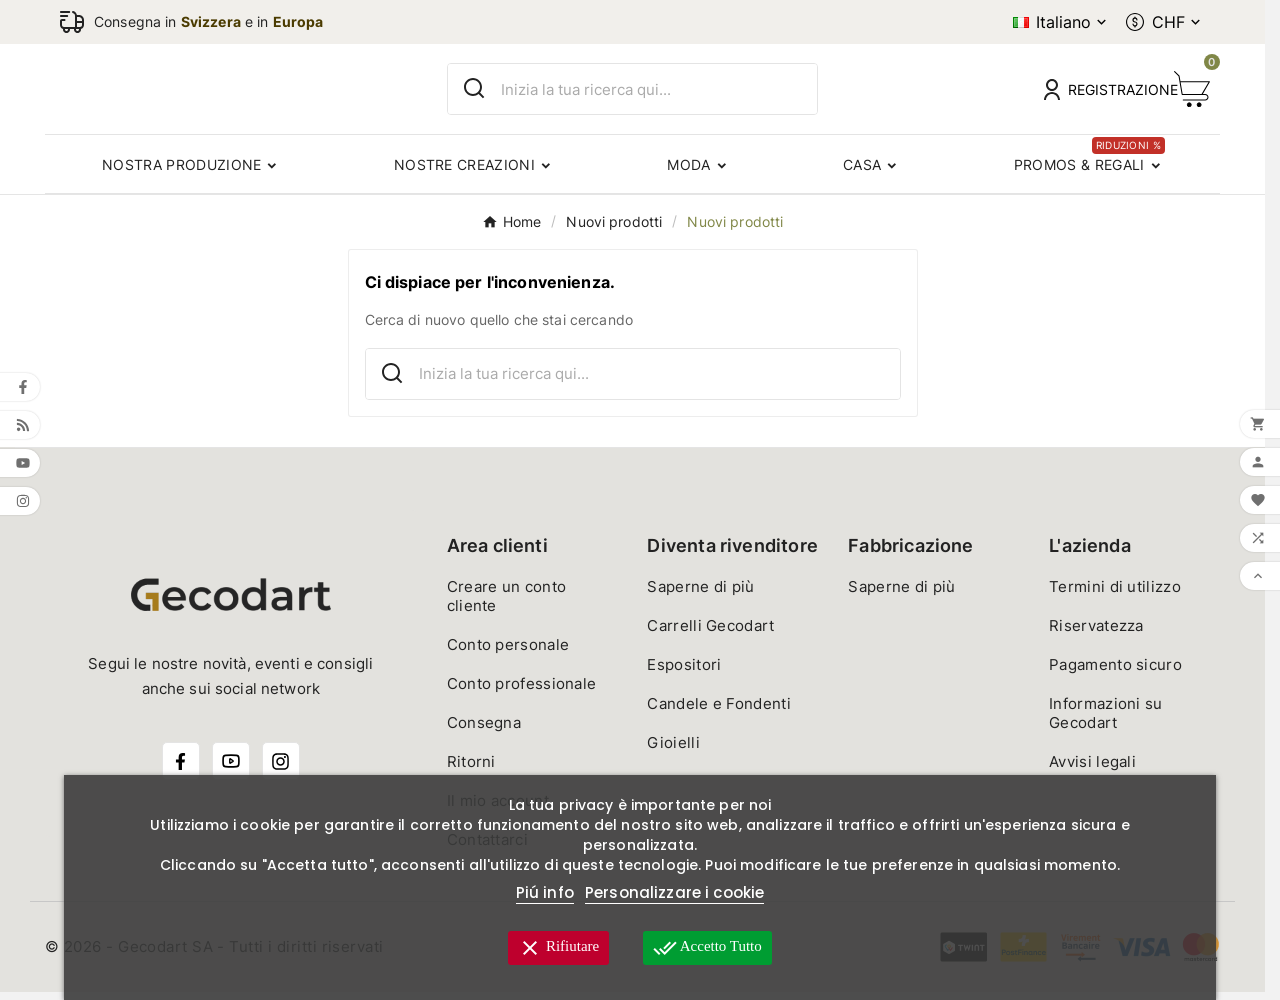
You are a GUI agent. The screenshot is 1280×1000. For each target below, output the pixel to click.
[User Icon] (1097, 93)
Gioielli (673, 750)
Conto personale (508, 652)
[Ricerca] (659, 93)
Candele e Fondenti (718, 711)
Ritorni (471, 769)
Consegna (484, 730)
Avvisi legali (1092, 769)
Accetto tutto (707, 948)
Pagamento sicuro (1115, 672)
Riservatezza (1096, 633)
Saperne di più (700, 594)
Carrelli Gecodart (710, 633)
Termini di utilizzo (1115, 594)
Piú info (545, 892)
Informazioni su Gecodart (1106, 721)
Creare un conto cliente (507, 604)
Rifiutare (558, 948)
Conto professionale (522, 691)
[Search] (474, 92)
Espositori (684, 672)
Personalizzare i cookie (674, 892)
